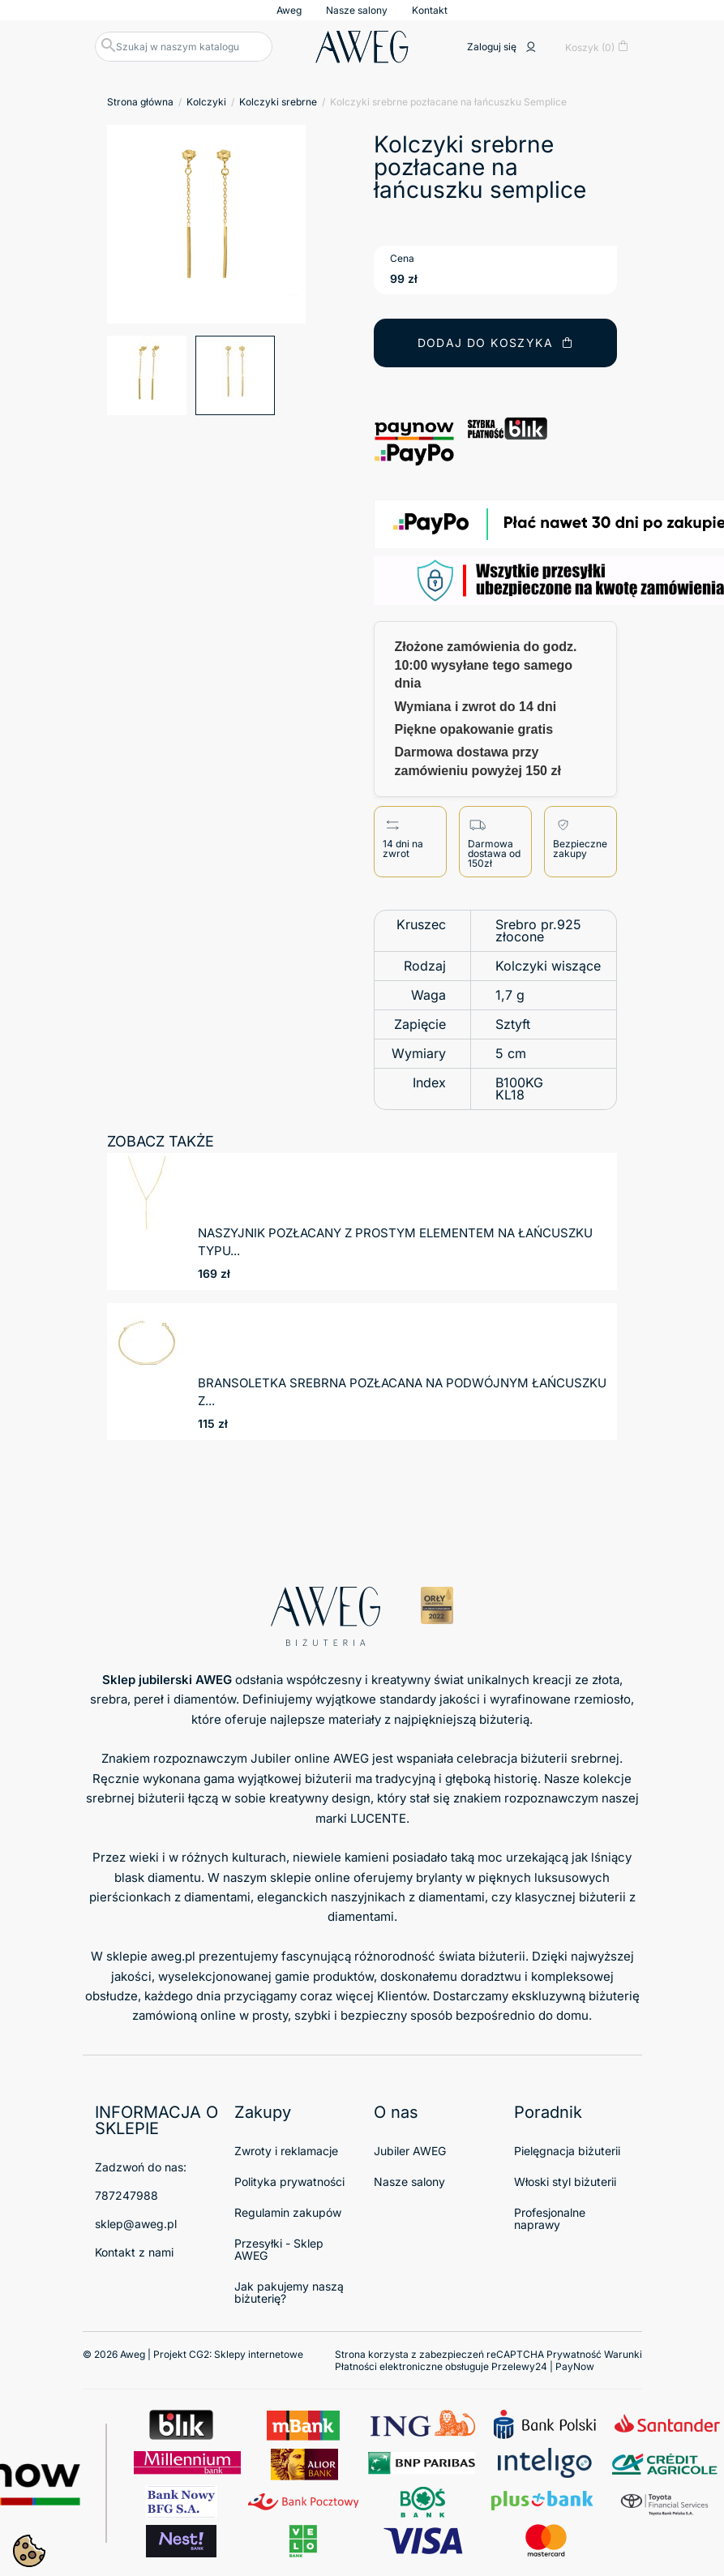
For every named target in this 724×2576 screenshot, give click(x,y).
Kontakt (430, 10)
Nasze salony (357, 10)
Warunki (623, 2354)
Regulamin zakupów (287, 2212)
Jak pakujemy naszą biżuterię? (289, 2292)
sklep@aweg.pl (136, 2224)
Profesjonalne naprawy (549, 2218)
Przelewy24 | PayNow (542, 2366)
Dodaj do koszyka (496, 342)
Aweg (289, 10)
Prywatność (574, 2354)
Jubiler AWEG (410, 2151)
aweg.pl (173, 1956)
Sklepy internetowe (258, 2354)
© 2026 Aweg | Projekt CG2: (193, 2354)
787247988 (126, 2195)
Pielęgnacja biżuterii (567, 2151)
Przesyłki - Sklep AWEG (278, 2249)
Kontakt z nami (134, 2252)
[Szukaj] (184, 47)
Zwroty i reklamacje (286, 2151)
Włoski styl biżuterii (565, 2181)
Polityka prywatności (289, 2181)
